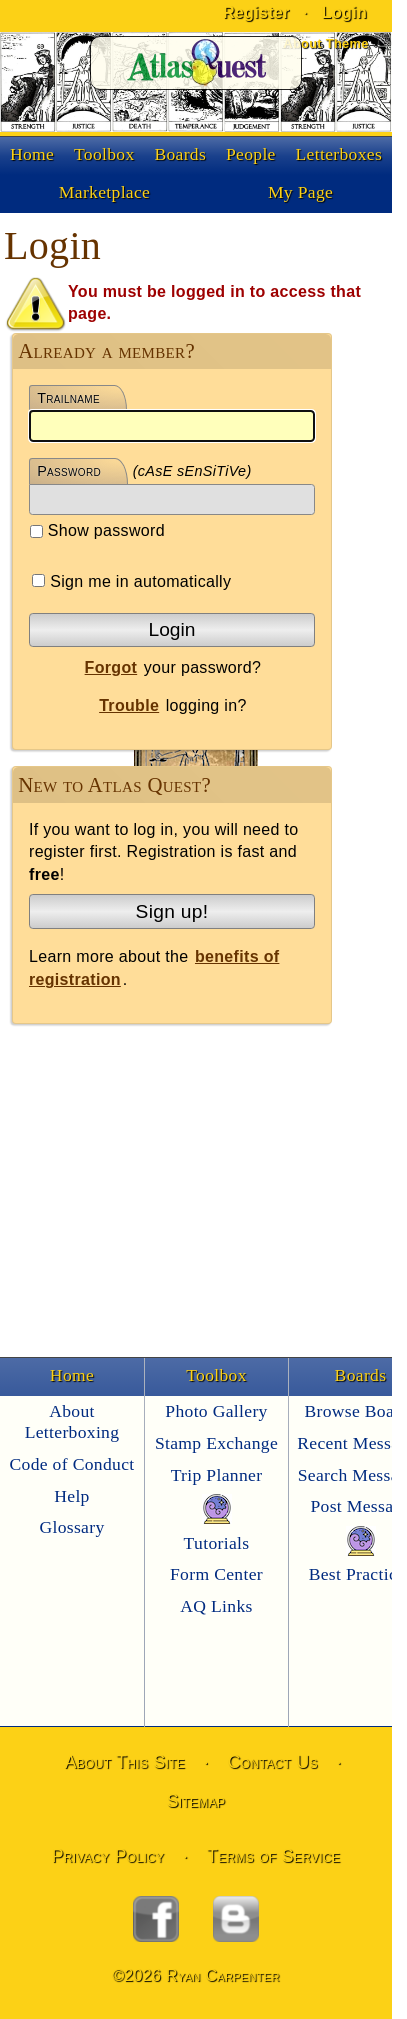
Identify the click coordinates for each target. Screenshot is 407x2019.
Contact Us (273, 1762)
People (251, 154)
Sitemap (196, 1801)
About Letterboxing (72, 1421)
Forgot (111, 667)
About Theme (325, 43)
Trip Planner (217, 1475)
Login (172, 629)
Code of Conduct (71, 1464)
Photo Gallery (216, 1411)
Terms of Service (273, 1856)
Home (32, 154)
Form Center (216, 1574)
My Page (300, 192)
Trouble (129, 705)
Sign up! (172, 911)
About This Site (125, 1762)
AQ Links (216, 1606)
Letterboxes (339, 154)
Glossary (71, 1527)
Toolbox (104, 154)
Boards (180, 154)
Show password (97, 530)
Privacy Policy (108, 1856)
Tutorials (217, 1543)
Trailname (68, 398)
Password (69, 471)
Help (71, 1496)
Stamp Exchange (216, 1443)
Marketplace (104, 192)
